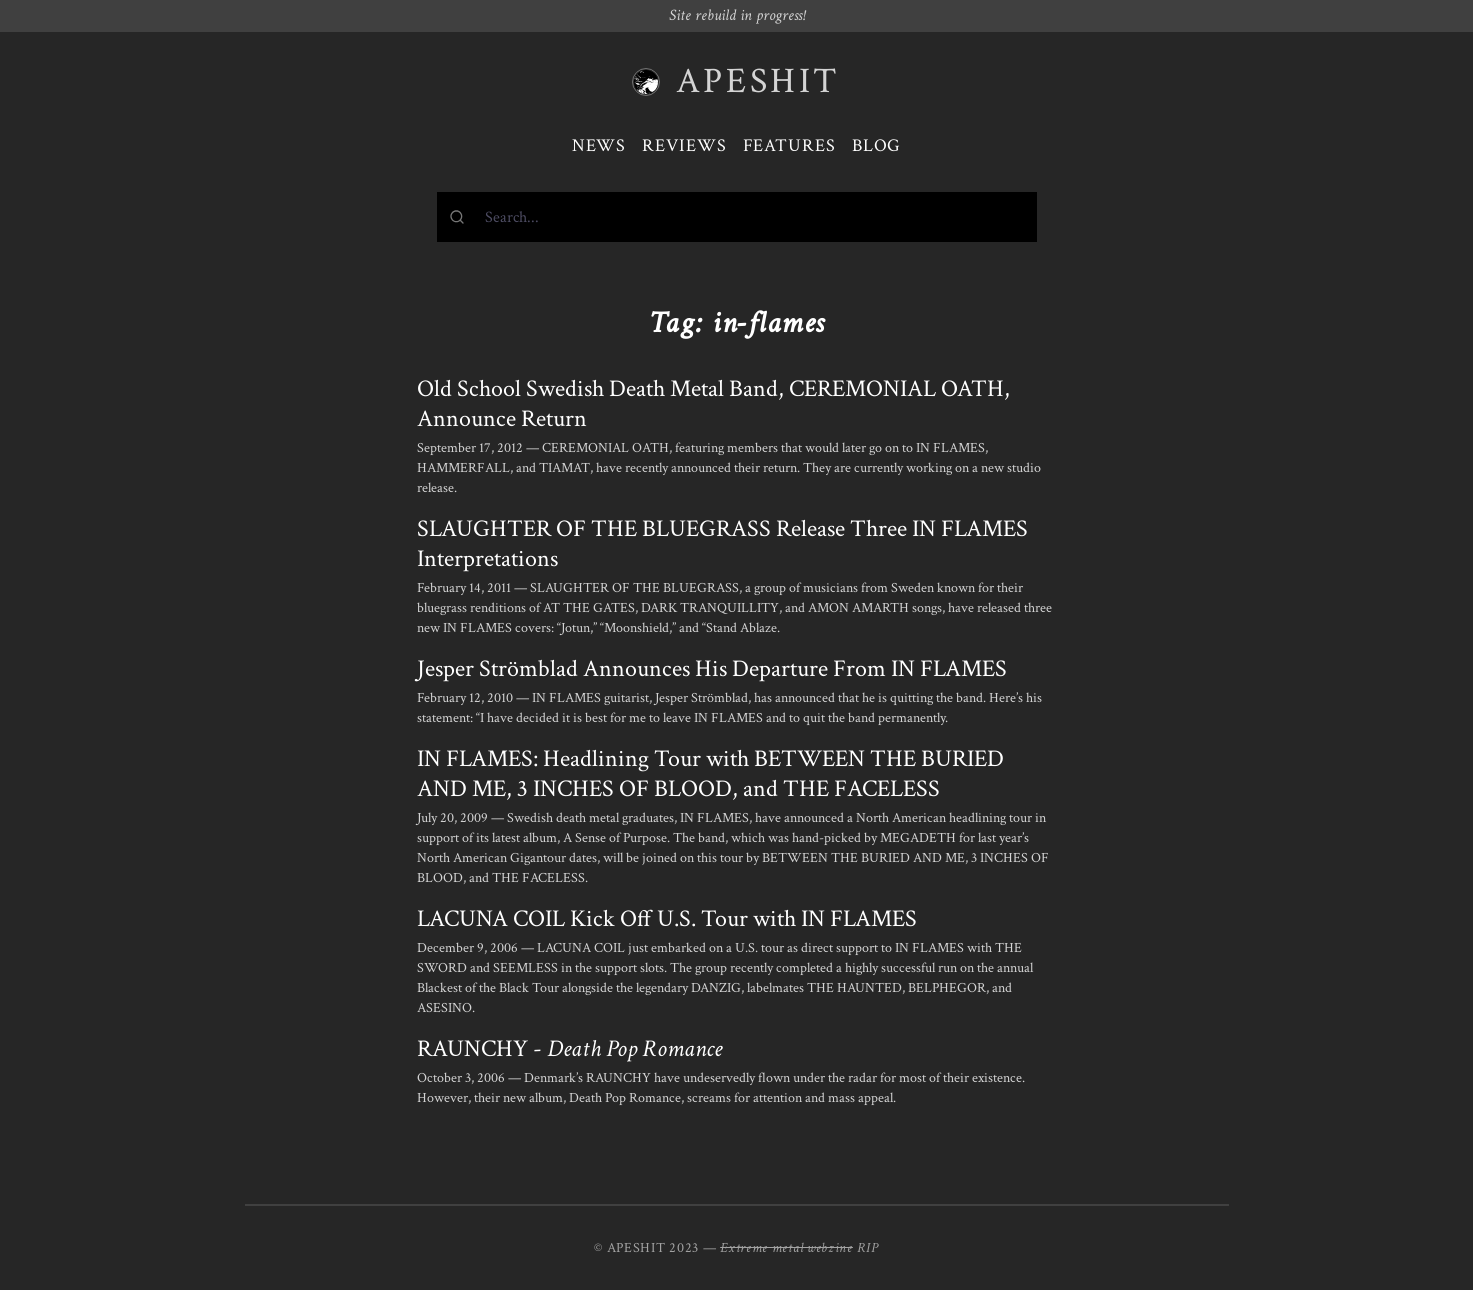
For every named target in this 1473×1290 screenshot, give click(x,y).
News (599, 145)
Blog (877, 145)
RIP (868, 1248)
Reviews (684, 145)
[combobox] (737, 217)
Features (789, 145)
